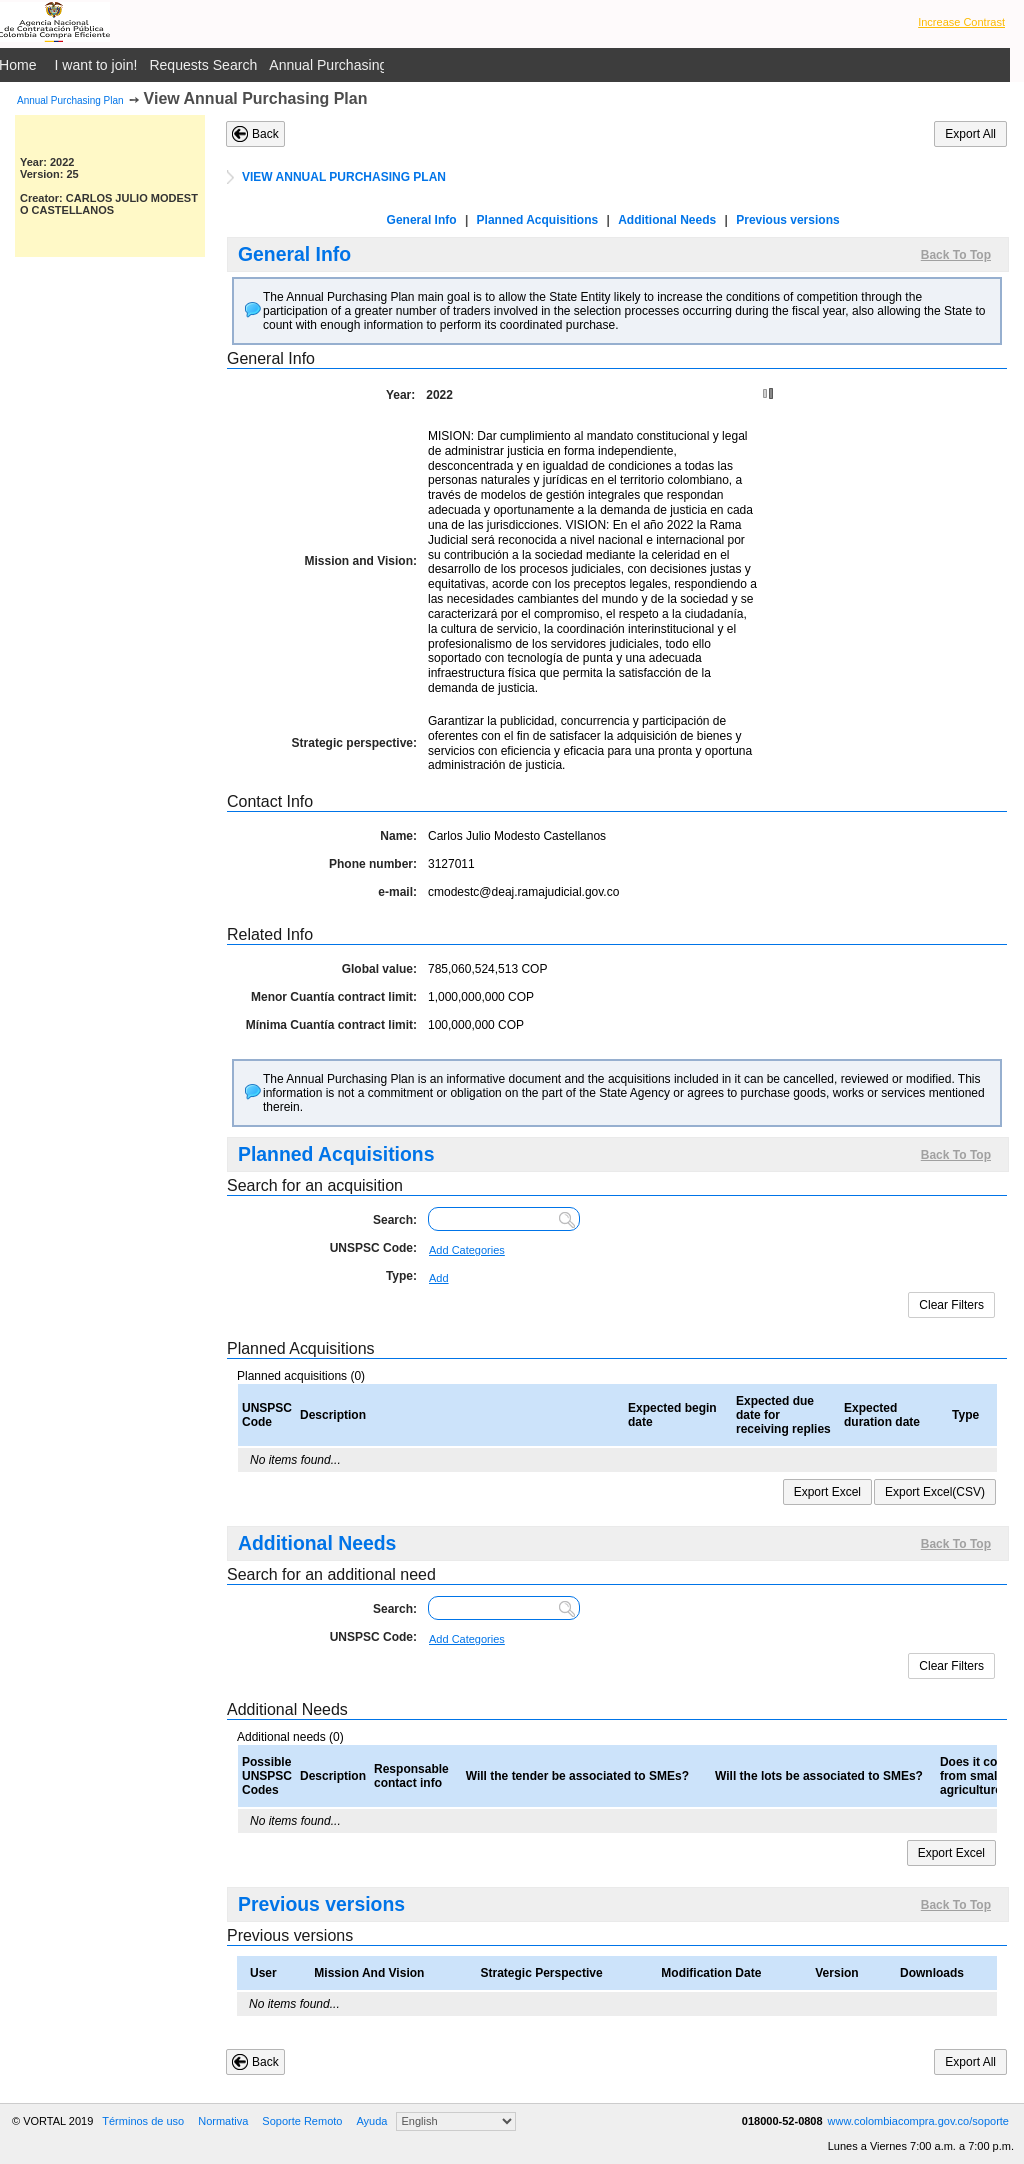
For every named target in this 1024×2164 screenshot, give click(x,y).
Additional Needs (667, 220)
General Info (422, 220)
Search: (395, 1220)
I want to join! (96, 65)
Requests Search (203, 65)
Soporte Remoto (302, 2121)
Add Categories (467, 1250)
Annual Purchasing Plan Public (365, 65)
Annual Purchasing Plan (70, 100)
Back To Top (956, 255)
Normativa (223, 2121)
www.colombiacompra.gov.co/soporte (918, 2121)
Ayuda (371, 2121)
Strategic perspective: (354, 743)
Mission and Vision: (361, 561)
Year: (400, 395)
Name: (398, 836)
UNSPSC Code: (373, 1248)
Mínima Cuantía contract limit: (331, 1025)
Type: (401, 1276)
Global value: (379, 969)
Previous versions (787, 220)
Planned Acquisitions (538, 220)
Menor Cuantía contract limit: (334, 997)
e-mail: (397, 892)
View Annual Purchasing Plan (256, 98)
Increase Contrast (961, 22)
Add (439, 1278)
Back (265, 134)
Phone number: (373, 864)
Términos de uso (143, 2121)
